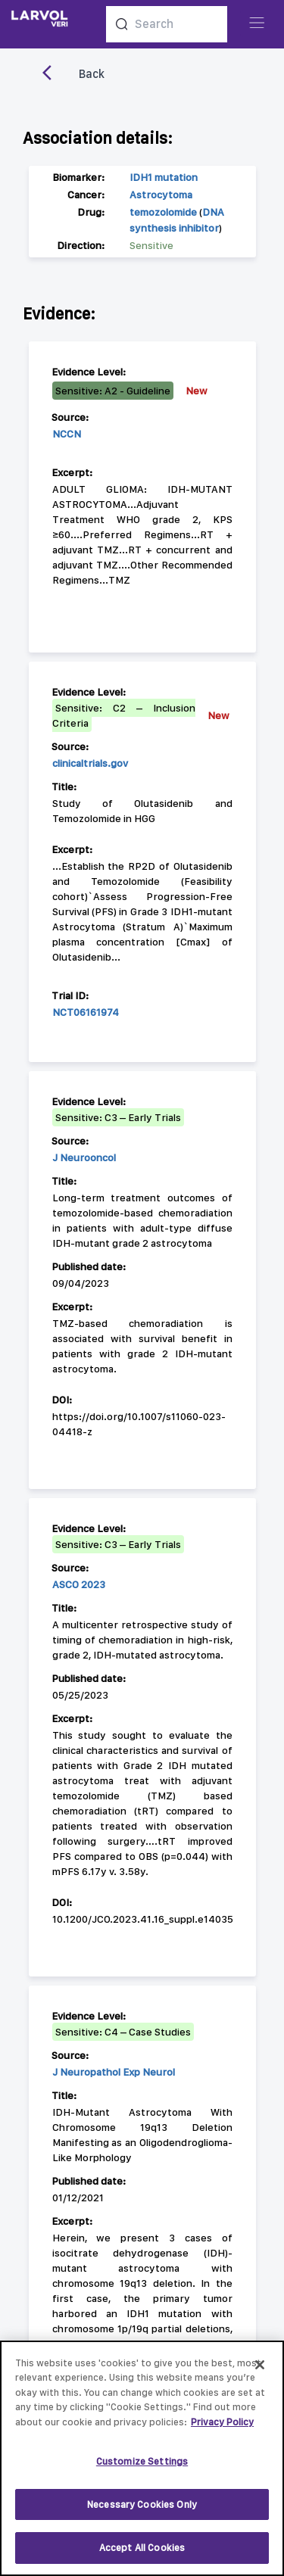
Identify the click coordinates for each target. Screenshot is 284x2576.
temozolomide (163, 212)
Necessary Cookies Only (142, 2512)
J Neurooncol (84, 1157)
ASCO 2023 (78, 1584)
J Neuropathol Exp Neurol (113, 2072)
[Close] (259, 2372)
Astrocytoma (161, 194)
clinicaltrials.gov (90, 763)
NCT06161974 (85, 1012)
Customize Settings (142, 2469)
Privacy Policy (222, 2429)
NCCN (66, 434)
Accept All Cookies (142, 2556)
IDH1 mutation (164, 177)
